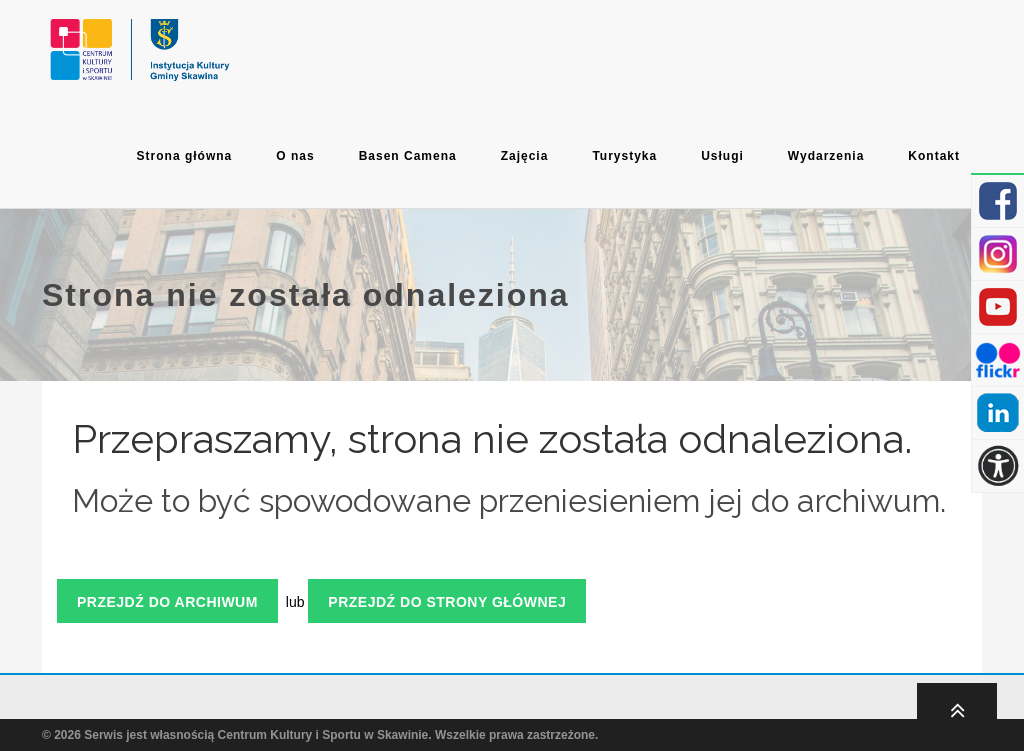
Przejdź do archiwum (167, 602)
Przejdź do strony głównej (447, 602)
